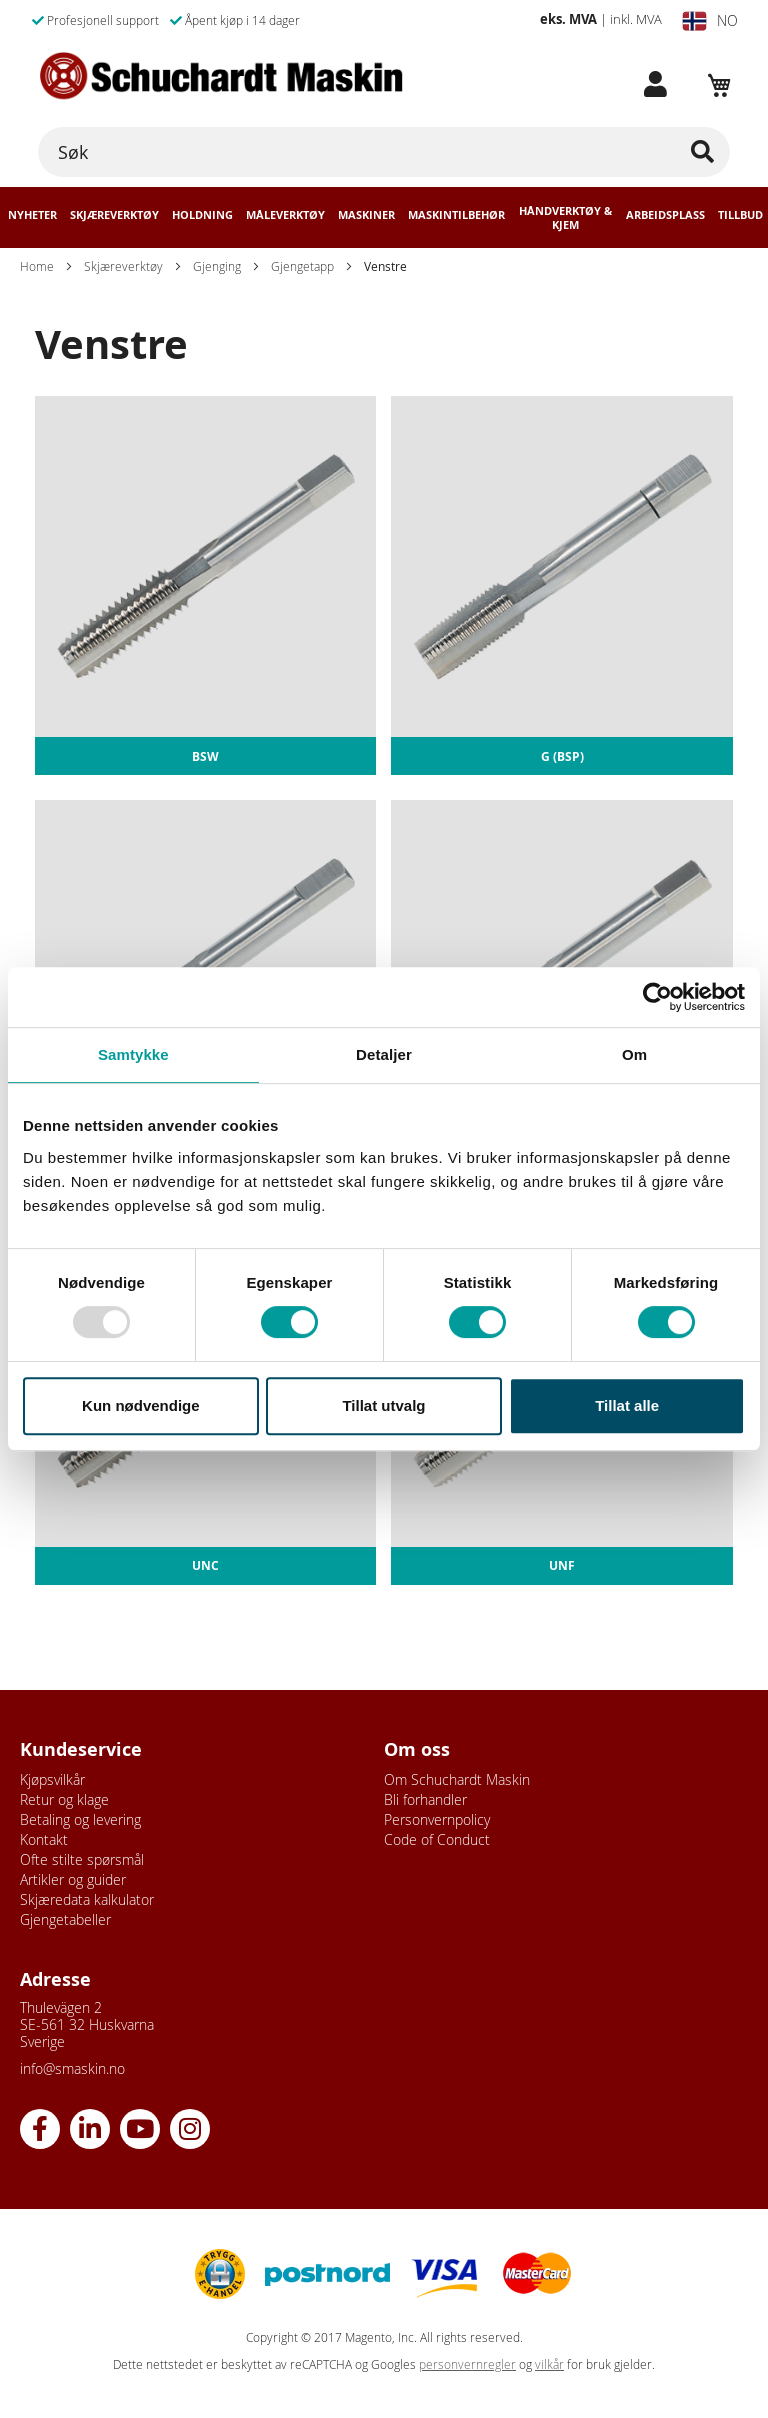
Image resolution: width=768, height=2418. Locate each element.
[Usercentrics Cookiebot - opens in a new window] (657, 997)
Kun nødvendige (141, 1405)
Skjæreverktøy (114, 215)
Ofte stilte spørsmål (82, 1859)
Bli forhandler (425, 1799)
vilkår (549, 2364)
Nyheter (32, 215)
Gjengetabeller (65, 1919)
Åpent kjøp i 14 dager (235, 20)
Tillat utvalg (383, 1405)
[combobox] (384, 152)
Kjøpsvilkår (52, 1779)
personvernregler (467, 2364)
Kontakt (44, 1839)
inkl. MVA (636, 19)
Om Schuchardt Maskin (457, 1779)
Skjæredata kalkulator (87, 1899)
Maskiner (366, 215)
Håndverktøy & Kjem (565, 218)
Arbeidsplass (665, 215)
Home (37, 266)
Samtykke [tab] (133, 1054)
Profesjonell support (95, 20)
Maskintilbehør (456, 215)
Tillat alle (627, 1405)
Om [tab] (634, 1054)
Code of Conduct (437, 1839)
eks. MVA (568, 19)
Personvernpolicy (437, 1819)
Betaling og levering (80, 1819)
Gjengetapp (302, 266)
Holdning (202, 215)
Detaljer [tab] (384, 1054)
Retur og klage (64, 1799)
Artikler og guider (73, 1879)
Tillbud (740, 215)
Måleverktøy (285, 215)
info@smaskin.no (72, 2068)
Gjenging (217, 266)
